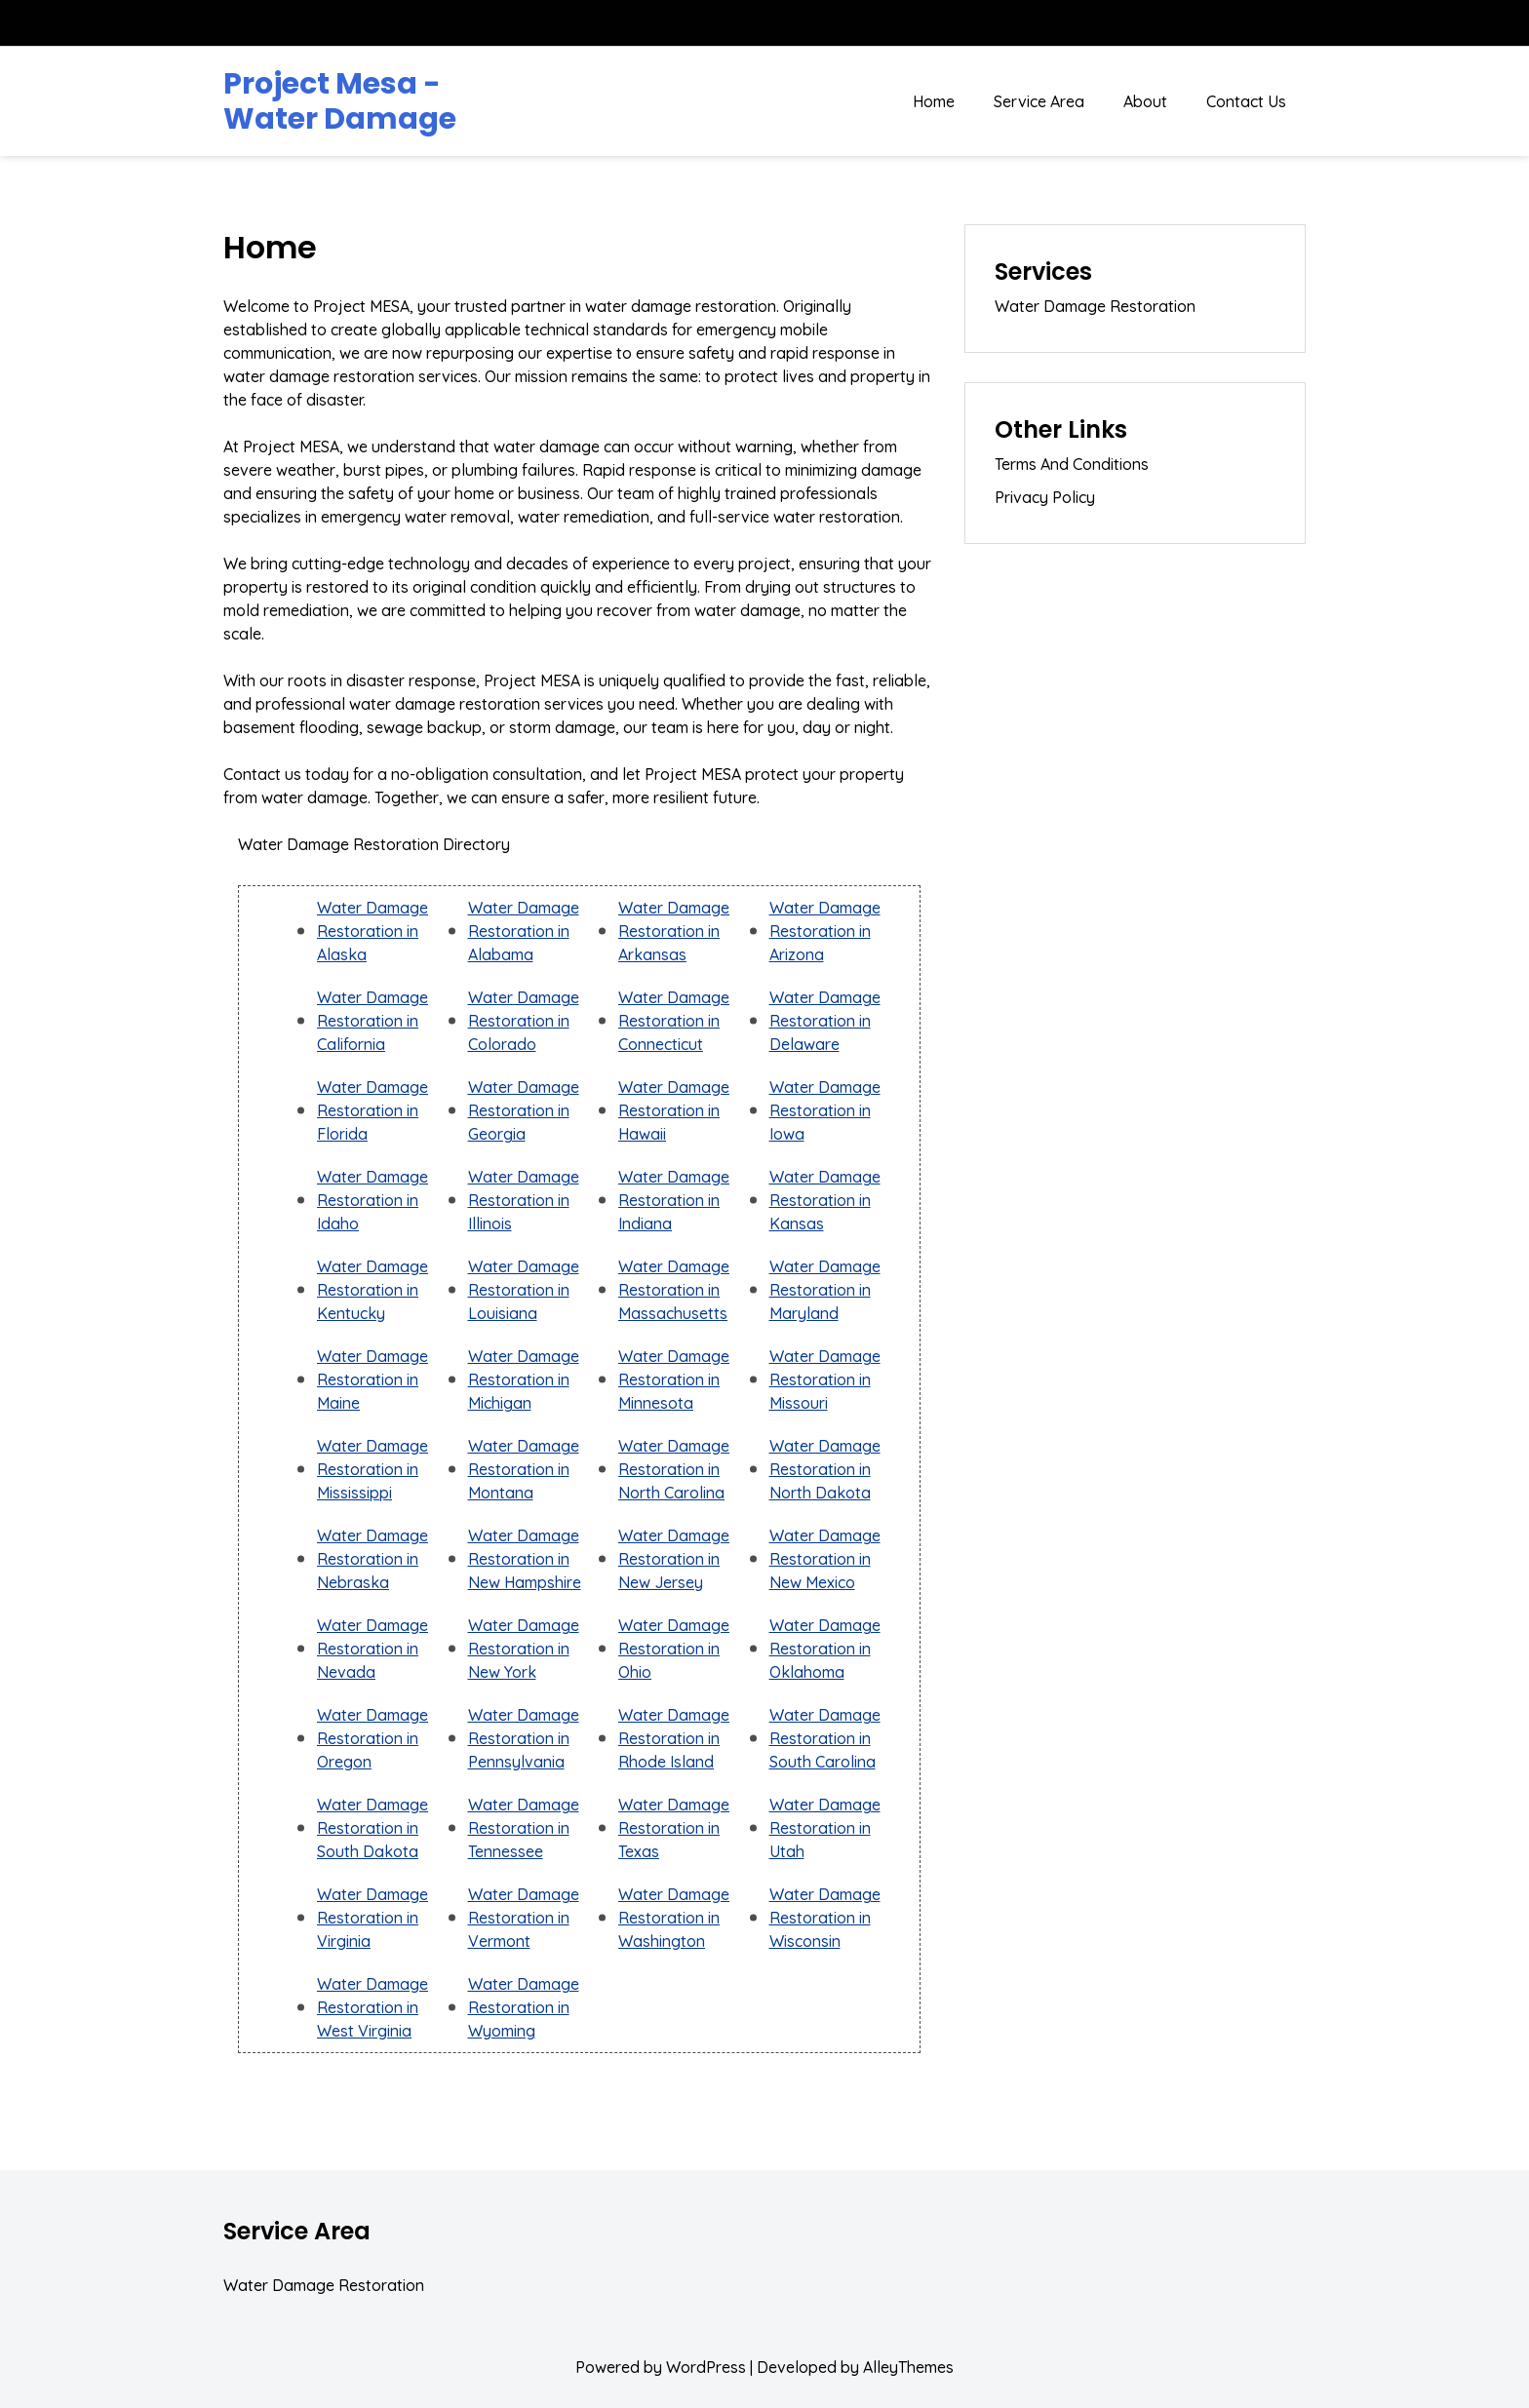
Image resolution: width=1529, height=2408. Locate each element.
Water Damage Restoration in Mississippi (372, 1469)
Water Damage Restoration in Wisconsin (825, 1917)
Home (934, 101)
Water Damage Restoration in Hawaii (673, 1110)
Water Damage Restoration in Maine (372, 1379)
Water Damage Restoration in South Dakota (372, 1828)
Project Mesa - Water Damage (339, 101)
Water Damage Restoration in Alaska (372, 931)
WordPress (706, 2367)
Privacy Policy (1045, 497)
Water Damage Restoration (1095, 306)
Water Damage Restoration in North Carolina (673, 1469)
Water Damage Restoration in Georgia (523, 1110)
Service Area (1039, 101)
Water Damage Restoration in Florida (372, 1110)
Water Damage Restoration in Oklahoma (825, 1648)
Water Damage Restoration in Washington (673, 1917)
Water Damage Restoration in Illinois (523, 1200)
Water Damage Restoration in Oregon (372, 1738)
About (1145, 101)
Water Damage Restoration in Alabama (523, 931)
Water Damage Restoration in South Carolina (825, 1738)
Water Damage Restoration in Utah (825, 1828)
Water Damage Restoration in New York (523, 1648)
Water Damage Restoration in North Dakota (825, 1469)
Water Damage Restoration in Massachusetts (673, 1290)
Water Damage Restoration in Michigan (523, 1379)
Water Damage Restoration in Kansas (825, 1200)
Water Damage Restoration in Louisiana (523, 1290)
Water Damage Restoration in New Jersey (673, 1559)
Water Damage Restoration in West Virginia (372, 2007)
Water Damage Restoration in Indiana (673, 1200)
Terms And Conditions (1072, 464)
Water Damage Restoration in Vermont (523, 1917)
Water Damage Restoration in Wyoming (523, 2007)
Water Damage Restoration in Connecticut (673, 1021)
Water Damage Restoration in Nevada (372, 1648)
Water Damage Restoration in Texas (673, 1828)
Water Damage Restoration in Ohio (673, 1648)
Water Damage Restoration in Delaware (825, 1021)
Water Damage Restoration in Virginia (372, 1917)
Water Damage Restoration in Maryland (825, 1290)
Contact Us (1246, 101)
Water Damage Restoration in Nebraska (372, 1559)
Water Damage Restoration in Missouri (825, 1379)
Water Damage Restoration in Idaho (372, 1200)
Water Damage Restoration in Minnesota (673, 1379)
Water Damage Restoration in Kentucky (372, 1290)
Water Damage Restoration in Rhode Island (673, 1738)
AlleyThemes (908, 2367)
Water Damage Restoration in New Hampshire (524, 1559)
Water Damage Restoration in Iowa (825, 1110)
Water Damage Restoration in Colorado (523, 1021)
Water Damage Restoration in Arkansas (673, 931)
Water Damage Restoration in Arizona (825, 931)
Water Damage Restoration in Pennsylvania (523, 1738)
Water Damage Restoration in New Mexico (825, 1559)
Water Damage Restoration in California (372, 1021)
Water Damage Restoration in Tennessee (523, 1828)
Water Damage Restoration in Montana (523, 1469)
